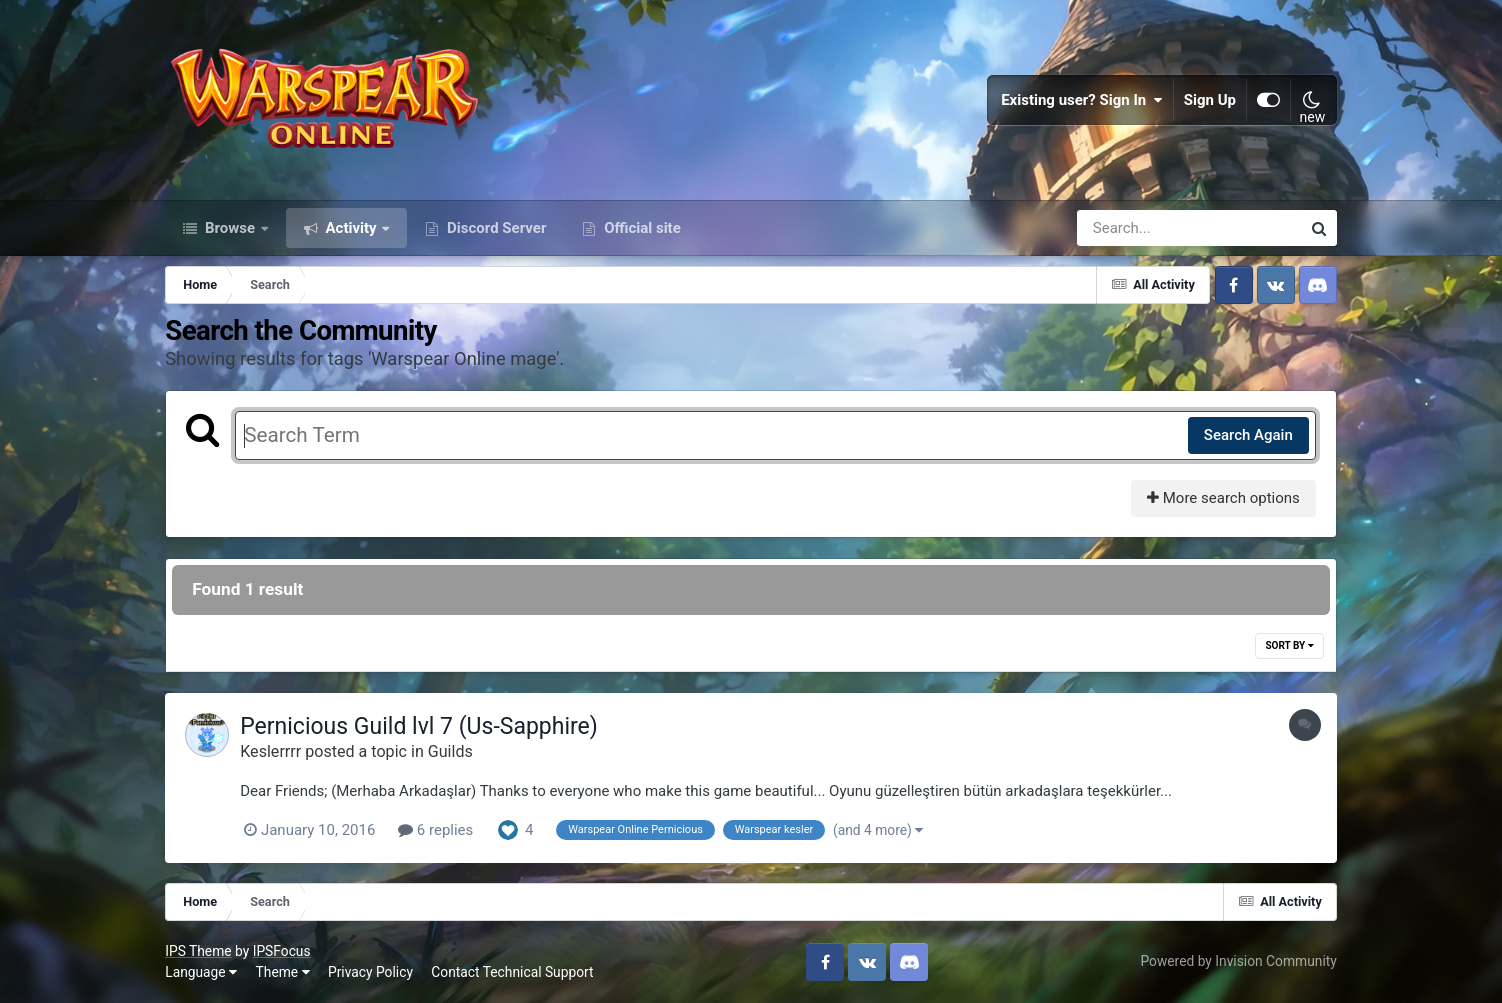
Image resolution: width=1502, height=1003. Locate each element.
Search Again (1248, 435)
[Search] (1132, 228)
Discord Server (494, 228)
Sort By (1289, 645)
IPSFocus (282, 951)
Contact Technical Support (512, 972)
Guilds (450, 751)
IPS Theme (198, 951)
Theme (283, 972)
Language (201, 972)
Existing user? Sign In (1082, 100)
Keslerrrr (270, 751)
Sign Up (1210, 100)
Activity (351, 228)
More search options (1223, 498)
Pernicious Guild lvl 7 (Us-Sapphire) (419, 726)
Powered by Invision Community (1238, 961)
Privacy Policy (370, 972)
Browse (230, 228)
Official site (640, 228)
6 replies (435, 830)
